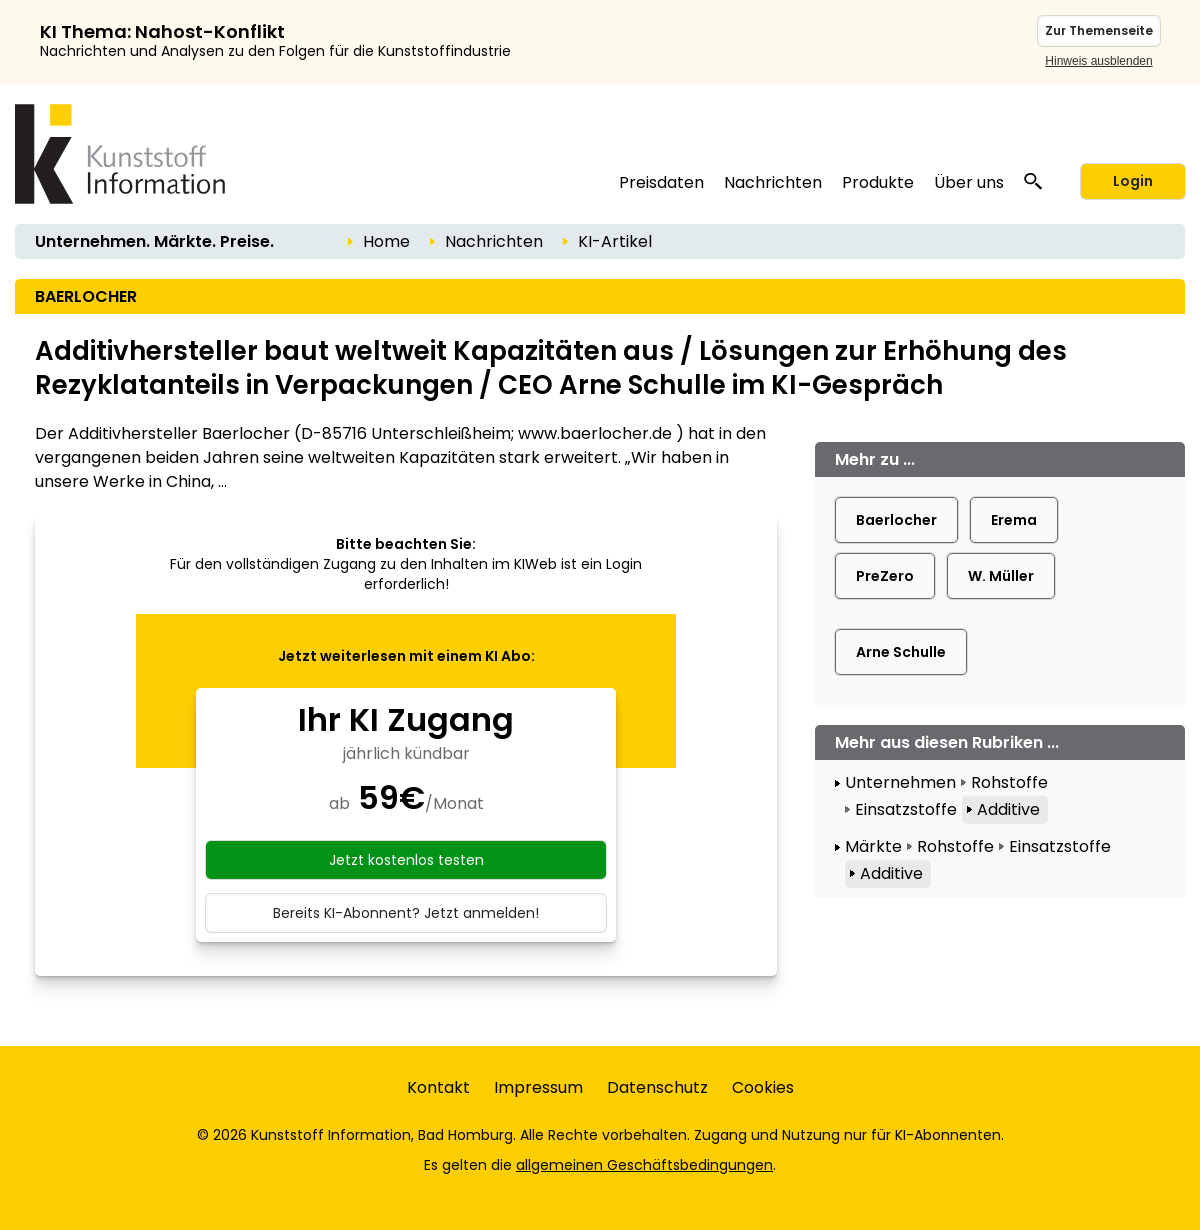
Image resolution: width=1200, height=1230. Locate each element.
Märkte (873, 846)
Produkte (878, 182)
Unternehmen (900, 782)
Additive (1008, 809)
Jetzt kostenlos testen (406, 860)
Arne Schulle (901, 652)
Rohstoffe (1009, 782)
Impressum (538, 1087)
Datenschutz (657, 1087)
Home (386, 241)
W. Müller (1001, 576)
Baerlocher (896, 520)
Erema (1014, 520)
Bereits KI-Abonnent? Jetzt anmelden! (406, 913)
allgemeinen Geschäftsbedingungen (644, 1165)
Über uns (969, 182)
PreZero (885, 576)
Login (1133, 181)
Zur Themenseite (1099, 30)
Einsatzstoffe (906, 809)
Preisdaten (661, 182)
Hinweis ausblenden (1098, 61)
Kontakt (438, 1087)
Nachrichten (773, 182)
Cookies (763, 1087)
